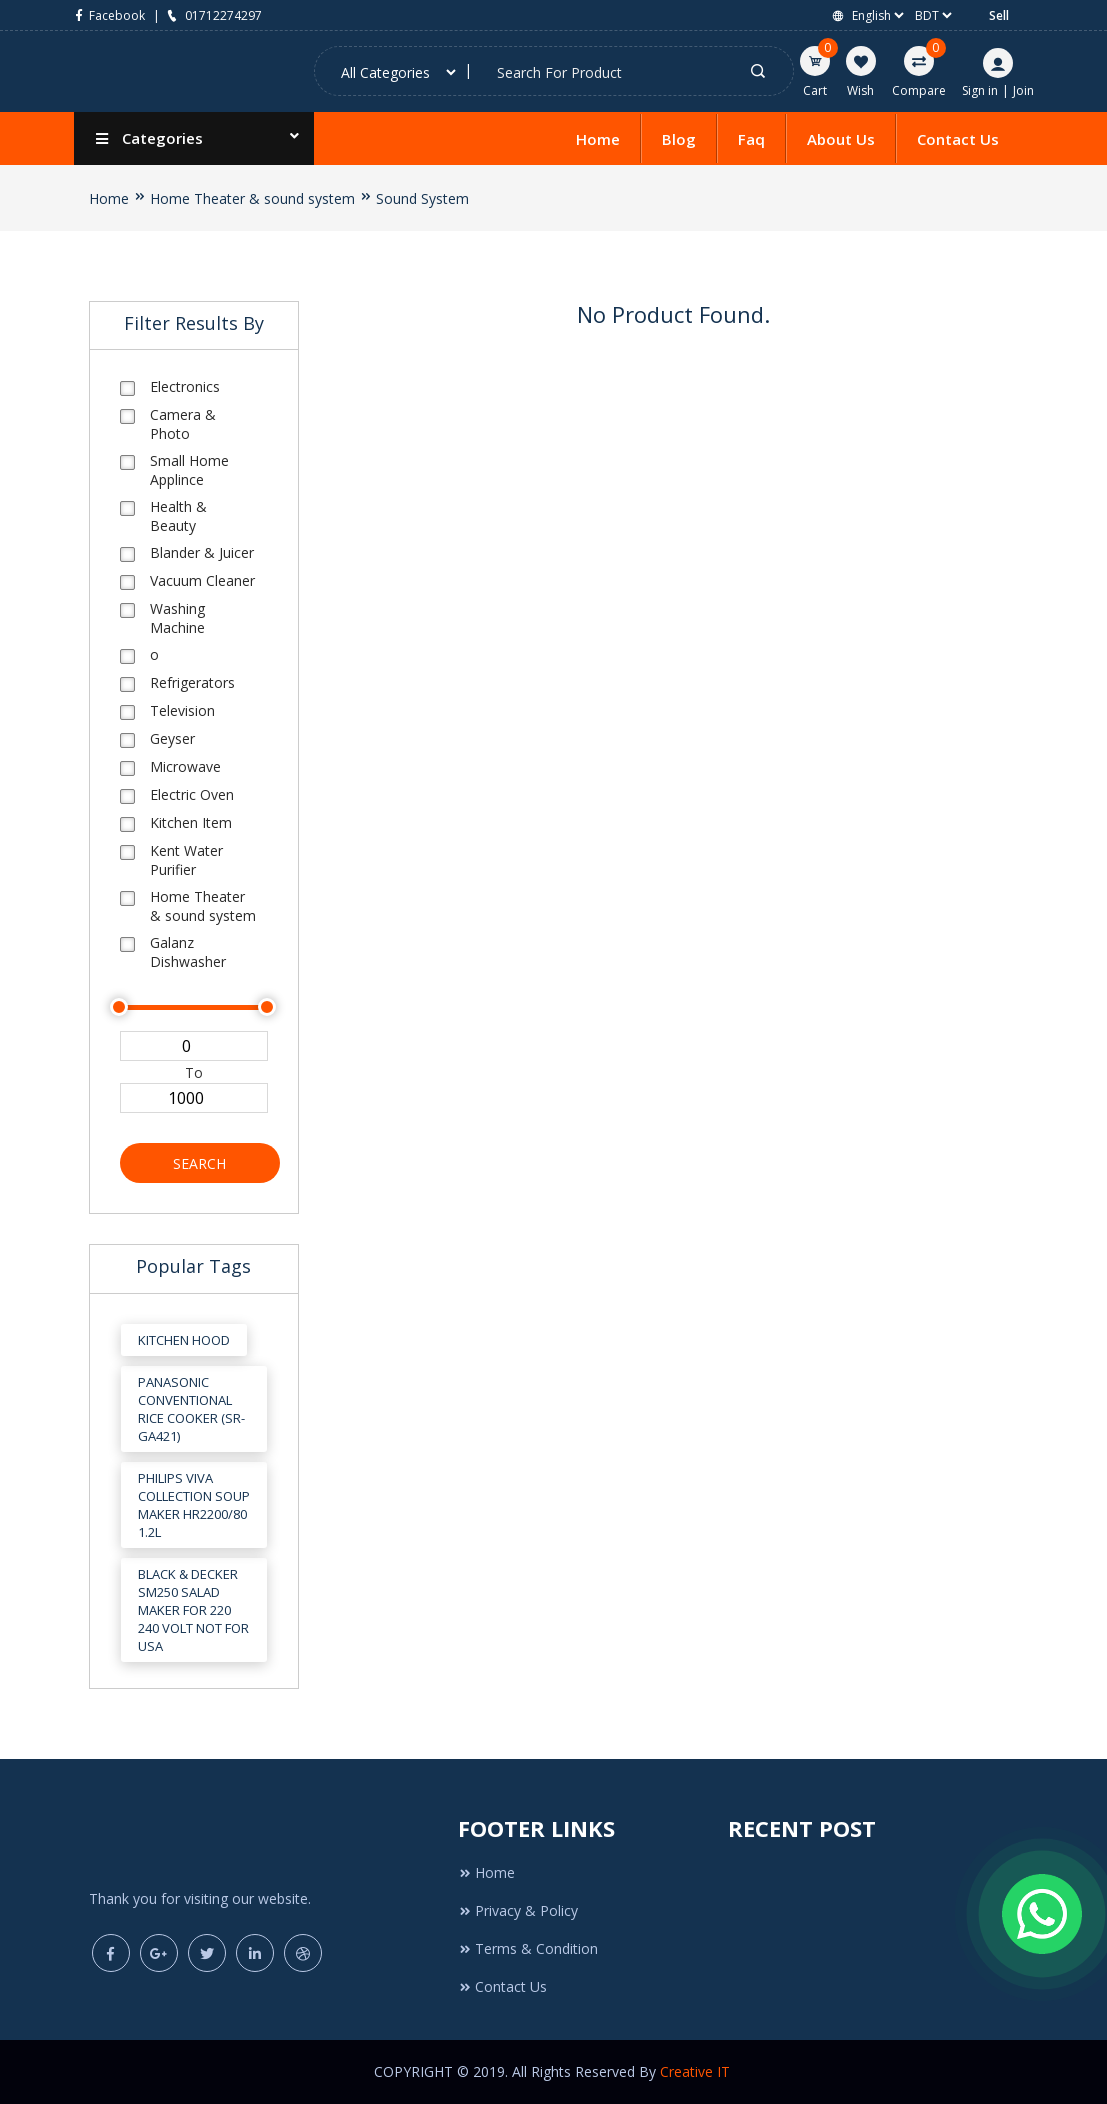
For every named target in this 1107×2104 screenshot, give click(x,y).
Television (182, 710)
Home (598, 139)
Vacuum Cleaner (202, 580)
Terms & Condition (528, 1948)
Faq (751, 139)
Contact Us (958, 139)
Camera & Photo (183, 424)
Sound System (422, 198)
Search (199, 1163)
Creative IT (697, 2071)
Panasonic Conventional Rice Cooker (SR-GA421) (191, 1409)
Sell (999, 15)
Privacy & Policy (518, 1910)
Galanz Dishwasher (188, 952)
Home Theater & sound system (252, 198)
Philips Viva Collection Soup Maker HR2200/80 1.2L (194, 1505)
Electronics (185, 386)
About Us (841, 139)
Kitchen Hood (184, 1340)
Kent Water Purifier (186, 860)
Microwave (185, 766)
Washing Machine (177, 618)
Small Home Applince (189, 470)
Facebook (109, 15)
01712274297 (213, 15)
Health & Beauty (178, 516)
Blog (679, 139)
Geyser (172, 738)
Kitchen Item (191, 822)
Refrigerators (192, 682)
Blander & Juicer (202, 552)
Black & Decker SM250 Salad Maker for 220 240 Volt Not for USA (193, 1610)
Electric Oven (192, 794)
